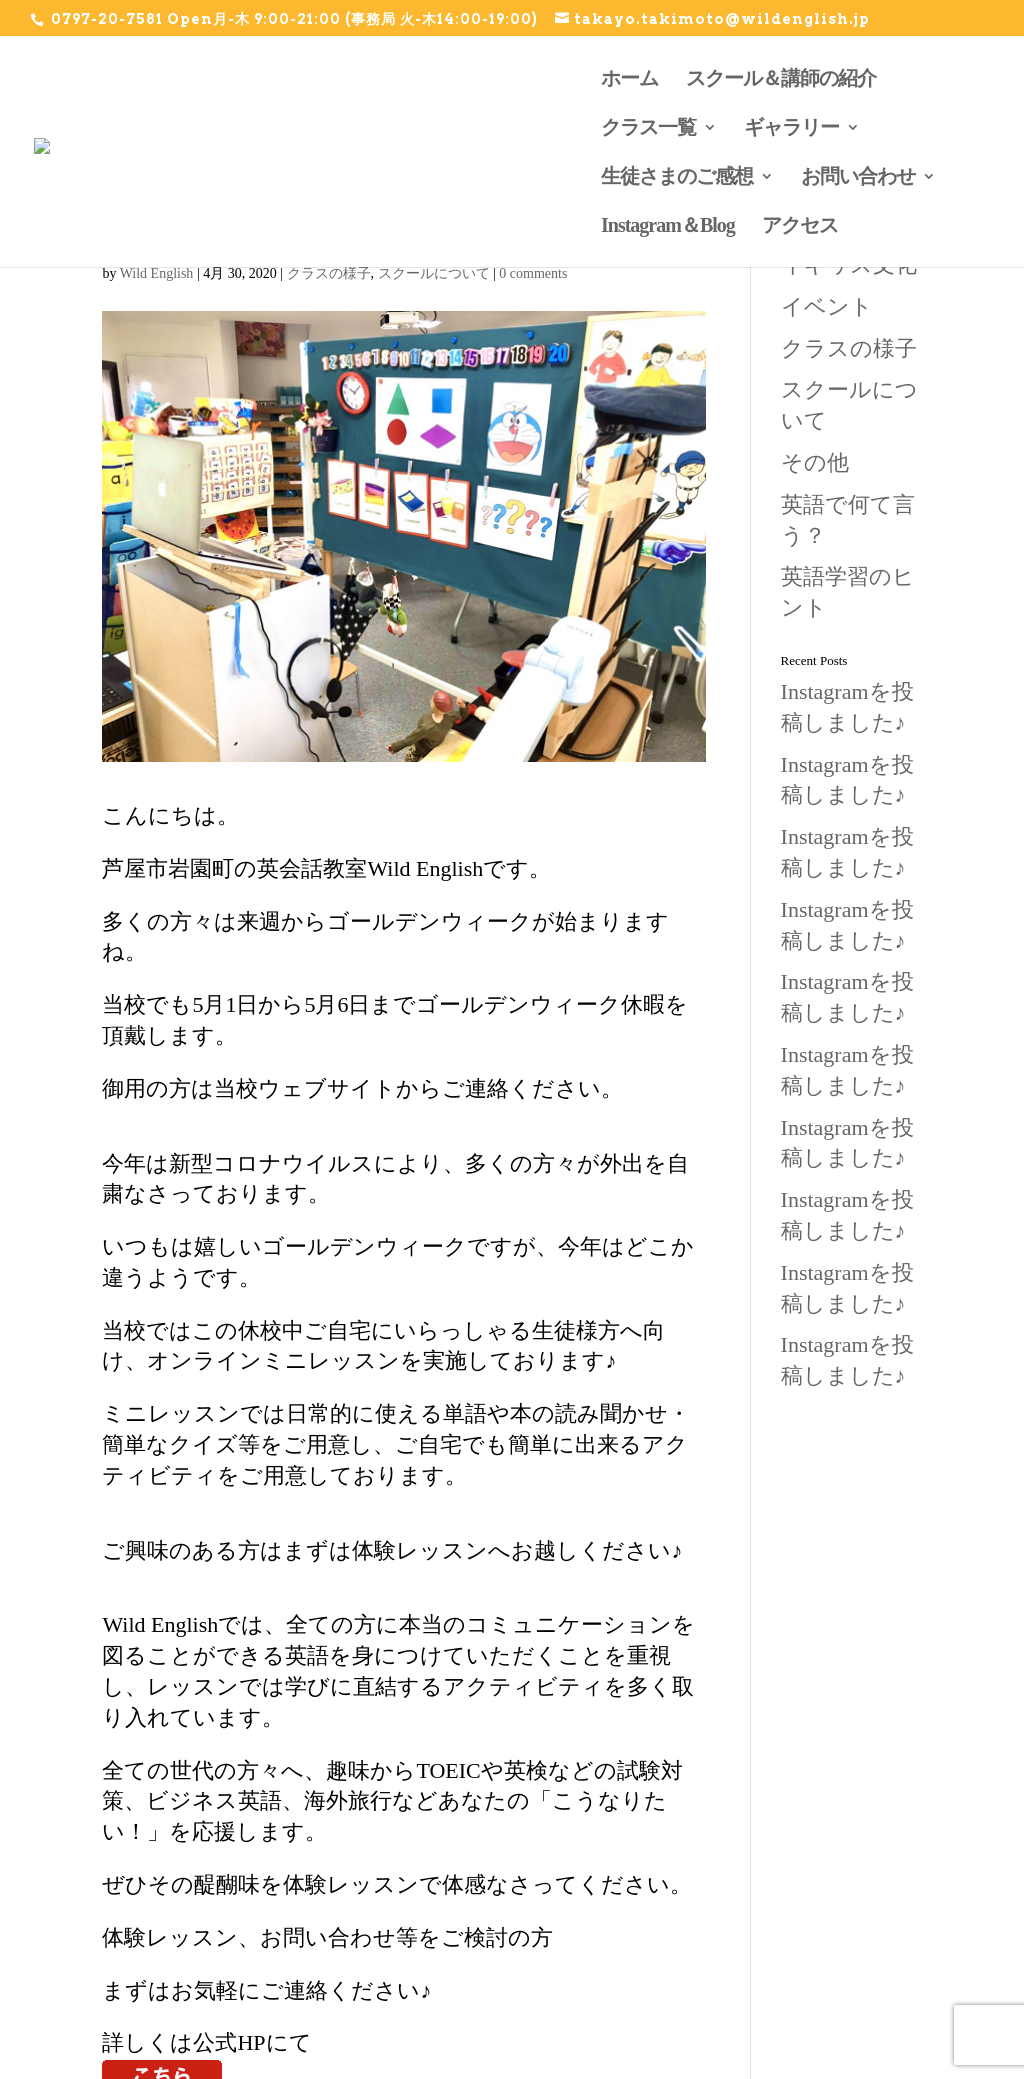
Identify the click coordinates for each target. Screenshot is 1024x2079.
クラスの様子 (329, 273)
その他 (815, 462)
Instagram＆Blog (668, 224)
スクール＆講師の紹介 (781, 77)
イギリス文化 (849, 264)
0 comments (533, 273)
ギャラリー (791, 126)
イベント (827, 306)
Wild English (157, 273)
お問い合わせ (858, 175)
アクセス (800, 224)
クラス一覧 (648, 126)
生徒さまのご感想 (677, 175)
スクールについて (434, 273)
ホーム (629, 77)
